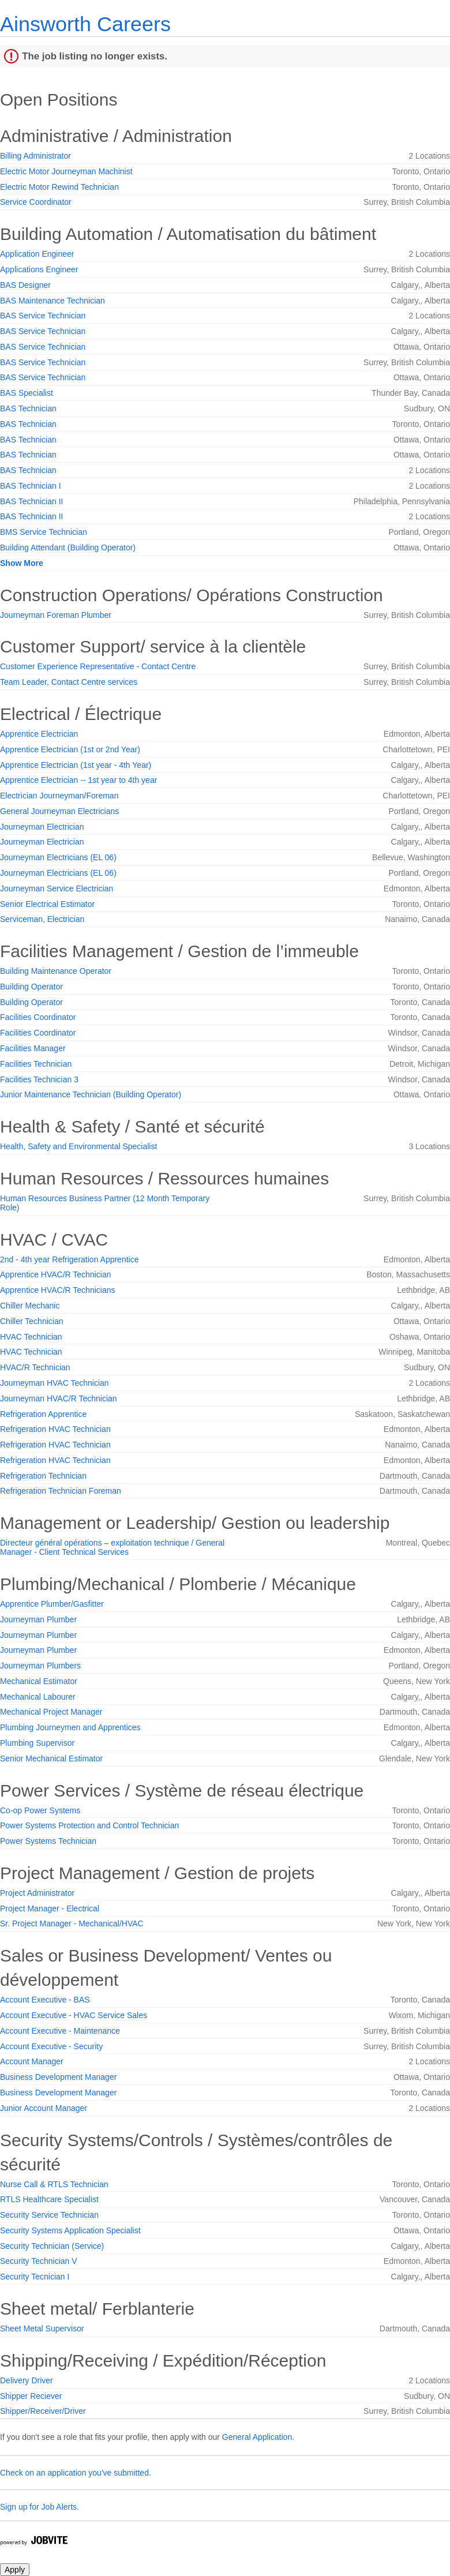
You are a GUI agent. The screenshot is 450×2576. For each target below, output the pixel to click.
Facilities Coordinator (38, 1017)
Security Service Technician (49, 2214)
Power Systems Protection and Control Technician (89, 1825)
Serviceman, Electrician (42, 919)
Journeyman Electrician (42, 826)
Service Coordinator (36, 202)
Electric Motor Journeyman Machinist (66, 171)
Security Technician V (38, 2261)
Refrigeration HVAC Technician (55, 1429)
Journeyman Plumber (38, 1619)
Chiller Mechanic (29, 1305)
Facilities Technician (36, 1063)
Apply (15, 2569)
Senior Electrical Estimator (47, 904)
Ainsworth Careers (85, 24)
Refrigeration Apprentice (43, 1414)
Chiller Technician (31, 1321)
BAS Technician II (31, 501)
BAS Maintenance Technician (52, 300)
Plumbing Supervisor (37, 1743)
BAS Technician (28, 408)
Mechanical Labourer (38, 1696)
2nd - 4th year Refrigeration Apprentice (69, 1259)
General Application (257, 2437)
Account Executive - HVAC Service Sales (73, 2015)
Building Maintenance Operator (55, 971)
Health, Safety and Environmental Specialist (78, 1146)
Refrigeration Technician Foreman (60, 1490)
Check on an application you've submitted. (75, 2472)
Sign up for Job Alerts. (39, 2506)
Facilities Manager (33, 1048)
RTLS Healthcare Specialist (49, 2199)
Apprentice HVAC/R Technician (55, 1274)
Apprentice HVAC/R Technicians (57, 1290)
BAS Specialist (26, 393)
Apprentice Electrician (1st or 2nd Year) (70, 749)
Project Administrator (37, 1893)
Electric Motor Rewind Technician (59, 187)
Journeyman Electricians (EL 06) (58, 857)
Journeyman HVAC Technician (54, 1383)
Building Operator (31, 986)
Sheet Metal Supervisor (42, 2328)
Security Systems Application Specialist (70, 2230)
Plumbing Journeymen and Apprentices (70, 1727)
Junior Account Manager (43, 2108)
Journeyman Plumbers (40, 1665)
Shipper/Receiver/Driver (43, 2411)
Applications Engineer (39, 269)
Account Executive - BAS (45, 1999)
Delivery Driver (26, 2380)
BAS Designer (25, 285)
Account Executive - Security (51, 2046)
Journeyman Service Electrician (56, 888)
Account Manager (31, 2061)
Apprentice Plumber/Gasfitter (52, 1603)
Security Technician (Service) (52, 2246)
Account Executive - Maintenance (60, 2030)
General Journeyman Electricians (59, 811)
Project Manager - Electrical (49, 1908)
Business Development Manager (58, 2077)
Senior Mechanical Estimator (51, 1758)
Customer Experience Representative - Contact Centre (98, 666)
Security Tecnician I (34, 2276)
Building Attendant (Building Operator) (68, 547)
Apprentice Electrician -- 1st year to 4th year (78, 780)
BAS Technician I (30, 485)
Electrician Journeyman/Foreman (59, 795)
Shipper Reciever (31, 2396)
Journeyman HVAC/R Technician (58, 1398)
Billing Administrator (35, 155)
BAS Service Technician (42, 315)
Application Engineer (37, 253)
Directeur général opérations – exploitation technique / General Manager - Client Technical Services (112, 1547)
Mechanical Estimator (38, 1681)
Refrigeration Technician (43, 1475)
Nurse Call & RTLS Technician (54, 2184)
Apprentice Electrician (39, 733)
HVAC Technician (31, 1336)
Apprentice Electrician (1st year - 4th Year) (75, 765)
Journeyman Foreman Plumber (55, 615)
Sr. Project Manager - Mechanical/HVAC (72, 1923)
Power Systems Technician (48, 1841)
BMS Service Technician (43, 532)
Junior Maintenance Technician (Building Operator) (90, 1094)
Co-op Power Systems (40, 1810)
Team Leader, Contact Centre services (68, 682)
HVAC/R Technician (35, 1367)
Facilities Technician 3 (39, 1079)
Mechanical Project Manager (51, 1711)
